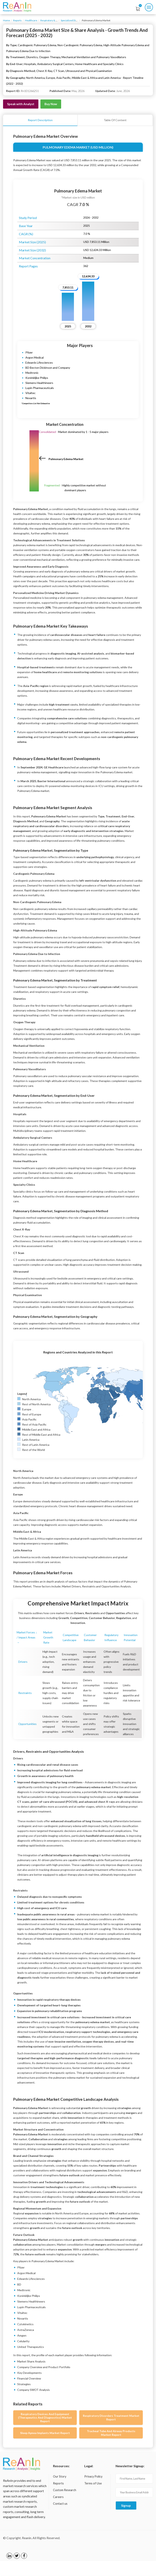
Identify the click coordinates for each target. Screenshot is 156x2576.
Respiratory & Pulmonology (55, 20)
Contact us (60, 2505)
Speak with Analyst (20, 104)
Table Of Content (115, 121)
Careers (58, 2498)
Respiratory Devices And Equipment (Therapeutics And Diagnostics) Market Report (45, 2419)
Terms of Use (93, 2484)
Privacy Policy (93, 2478)
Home (6, 20)
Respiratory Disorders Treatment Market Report (111, 2418)
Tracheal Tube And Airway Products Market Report (111, 2434)
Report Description (40, 121)
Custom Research (64, 2491)
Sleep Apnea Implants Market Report (45, 2434)
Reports (17, 20)
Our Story (59, 2478)
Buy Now (51, 104)
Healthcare (31, 20)
